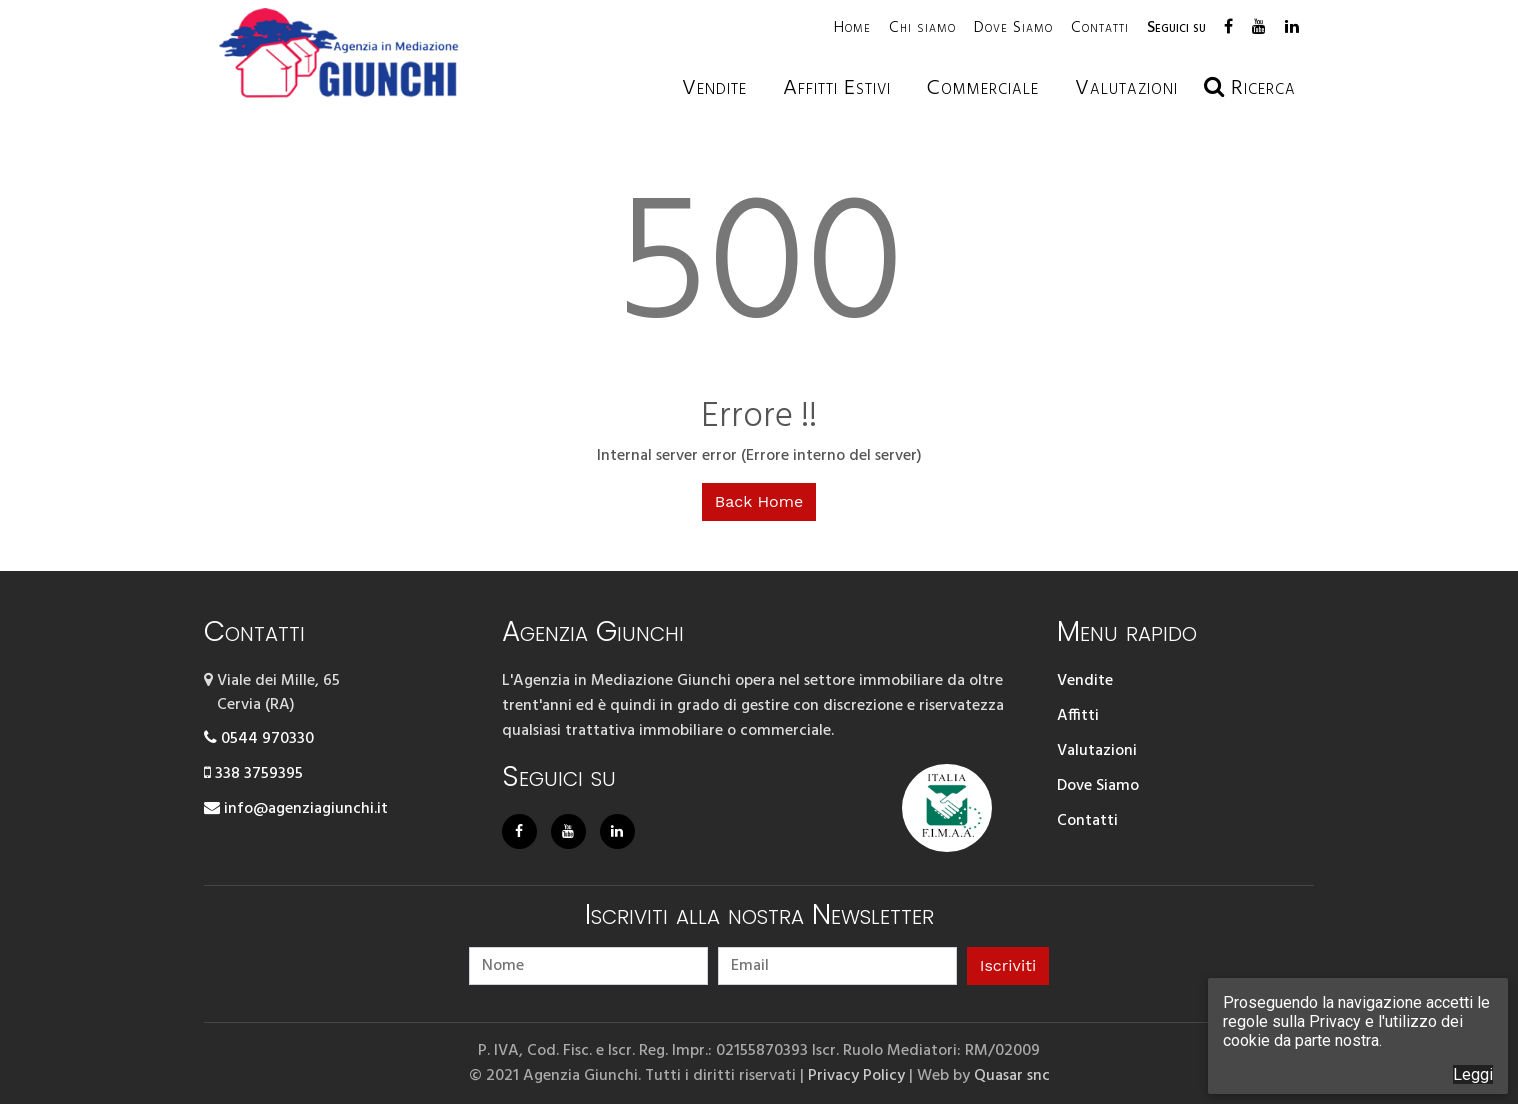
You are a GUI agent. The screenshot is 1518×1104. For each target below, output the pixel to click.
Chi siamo (922, 28)
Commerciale (983, 88)
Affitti (1078, 716)
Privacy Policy (856, 1075)
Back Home (759, 501)
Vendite (714, 88)
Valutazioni (1097, 751)
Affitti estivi (837, 88)
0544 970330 (259, 739)
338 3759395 (253, 774)
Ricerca (1250, 88)
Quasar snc (1012, 1075)
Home (852, 28)
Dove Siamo (1013, 28)
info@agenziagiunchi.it (296, 809)
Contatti (1100, 28)
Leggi (1473, 1074)
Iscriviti (1008, 964)
